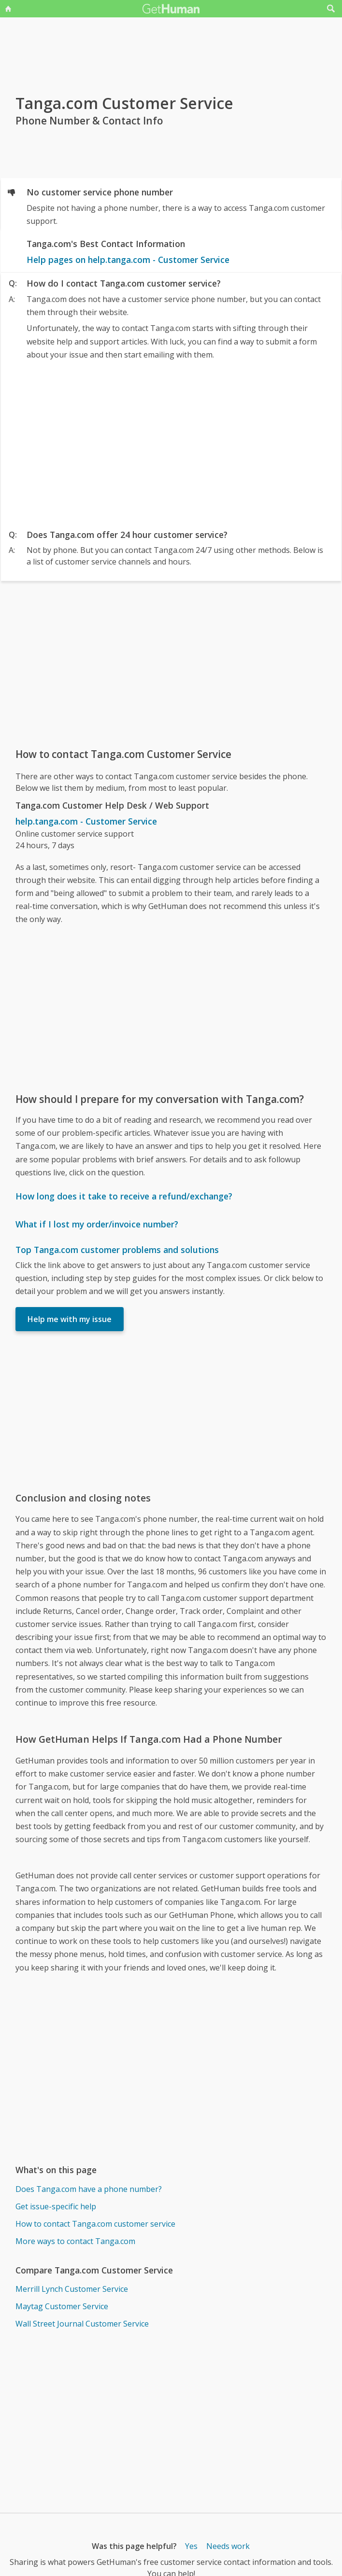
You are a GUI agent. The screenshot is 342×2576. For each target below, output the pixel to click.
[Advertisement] (171, 442)
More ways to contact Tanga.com (75, 2241)
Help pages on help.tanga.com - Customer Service (128, 259)
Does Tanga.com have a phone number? (88, 2189)
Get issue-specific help (55, 2206)
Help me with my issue (70, 1319)
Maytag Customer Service (61, 2306)
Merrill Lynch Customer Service (71, 2289)
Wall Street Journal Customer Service (82, 2323)
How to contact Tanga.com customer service (95, 2223)
